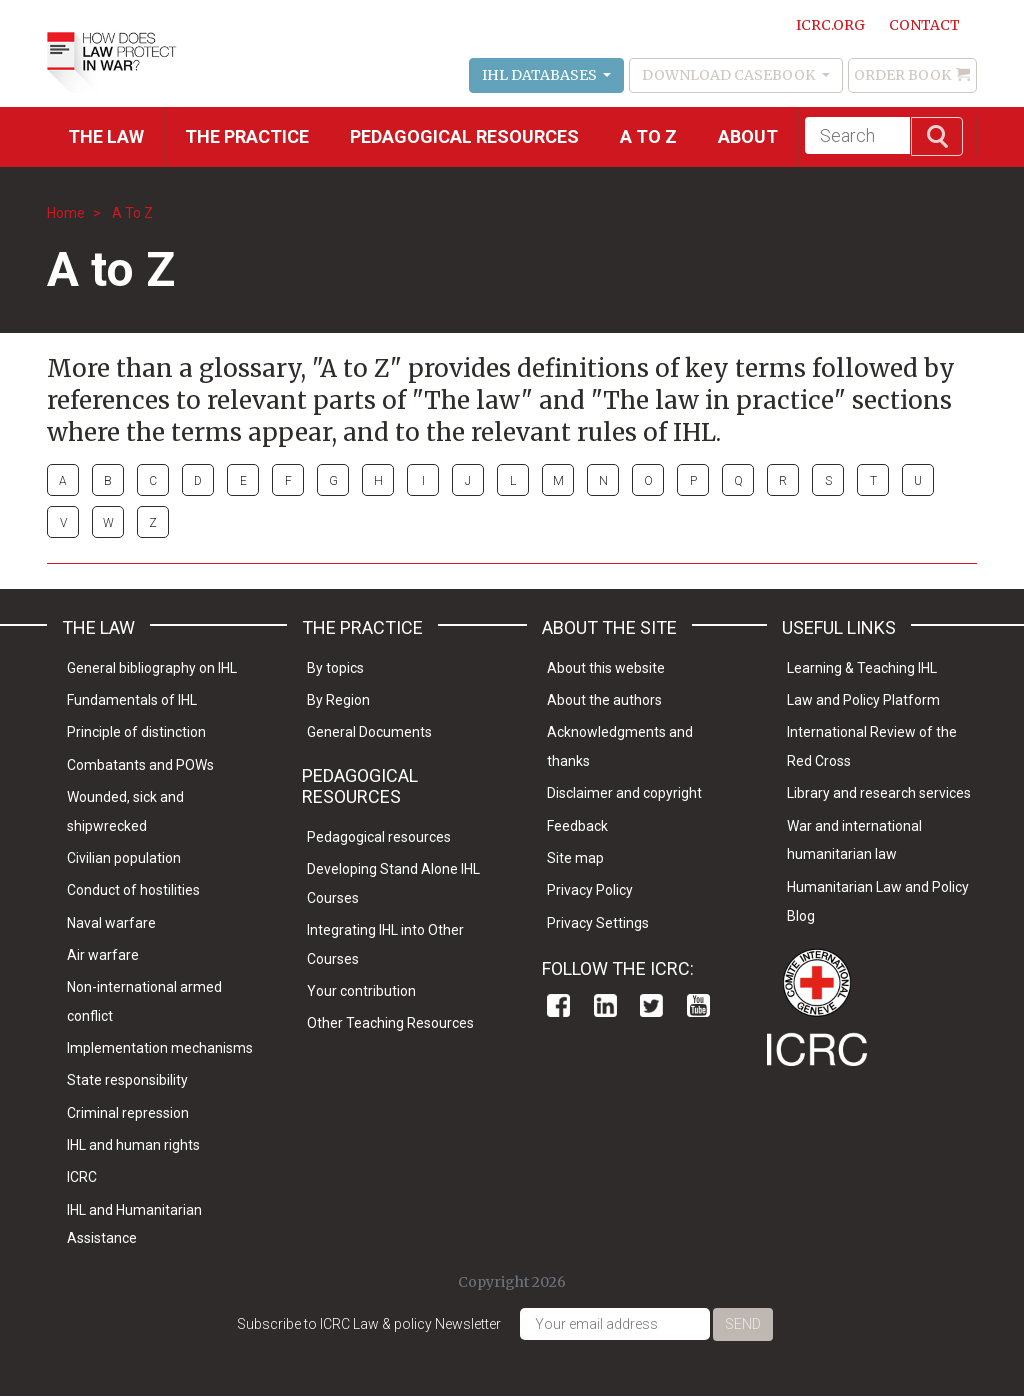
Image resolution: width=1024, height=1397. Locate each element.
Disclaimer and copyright (624, 793)
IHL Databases (541, 75)
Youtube (698, 1005)
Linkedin (605, 1005)
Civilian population (124, 858)
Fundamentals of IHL (132, 700)
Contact (924, 25)
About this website (606, 668)
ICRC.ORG (830, 25)
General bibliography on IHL (152, 668)
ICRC (82, 1177)
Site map (575, 858)
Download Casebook (730, 75)
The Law (106, 136)
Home (66, 213)
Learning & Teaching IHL (862, 668)
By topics (335, 668)
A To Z (132, 213)
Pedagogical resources (464, 136)
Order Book (902, 75)
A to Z (648, 136)
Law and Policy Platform (863, 700)
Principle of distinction (136, 732)
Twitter (651, 1005)
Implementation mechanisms (160, 1048)
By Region (338, 700)
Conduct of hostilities (133, 890)
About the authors (604, 700)
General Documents (369, 732)
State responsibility (127, 1080)
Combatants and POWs (140, 765)
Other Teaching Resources (390, 1023)
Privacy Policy (590, 890)
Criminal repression (128, 1113)
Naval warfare (111, 923)
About (748, 136)
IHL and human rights (133, 1145)
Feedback (577, 826)
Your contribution (361, 991)
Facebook (558, 1005)
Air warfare (103, 955)
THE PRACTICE (247, 136)
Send (743, 1324)
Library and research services (879, 793)
